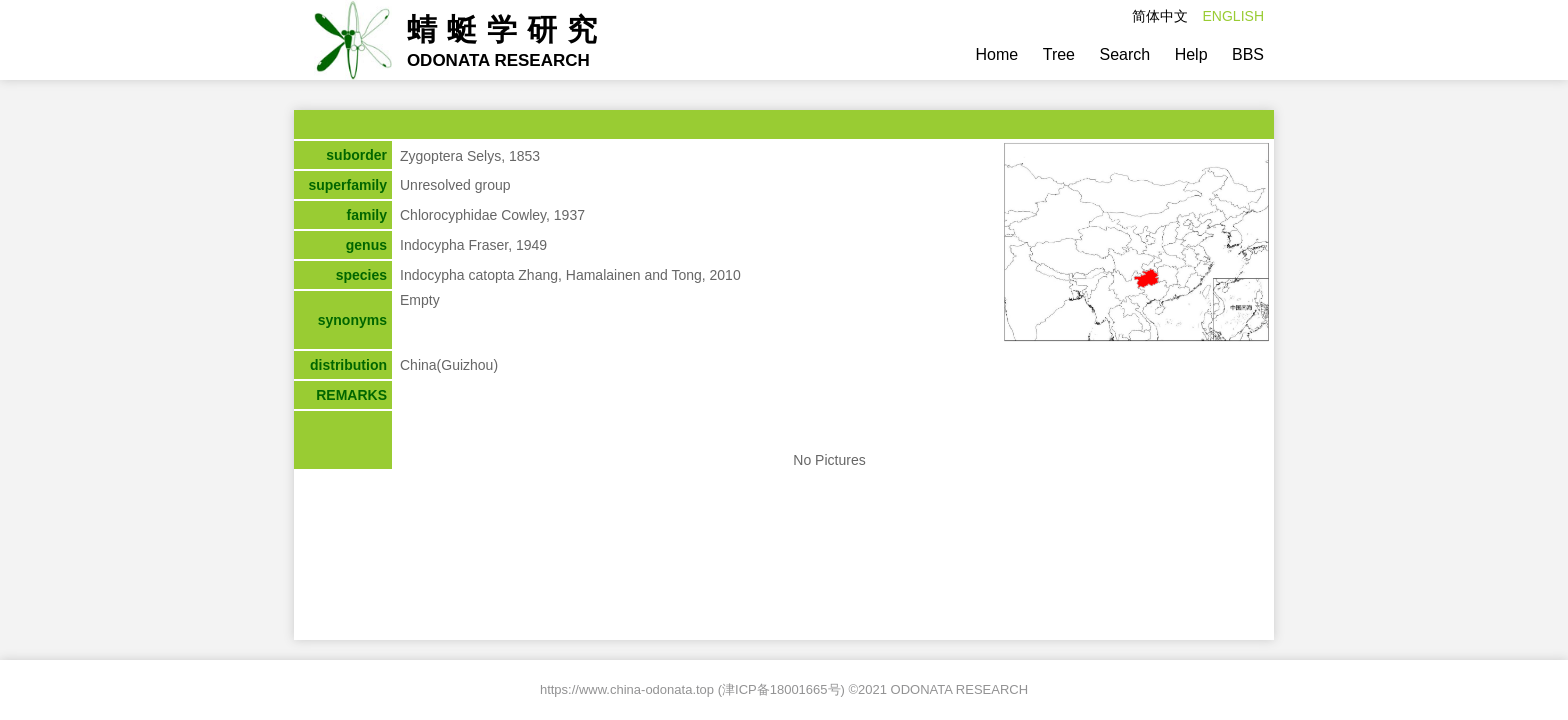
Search (1124, 54)
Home (997, 54)
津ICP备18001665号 (781, 689)
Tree (1059, 54)
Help (1191, 54)
